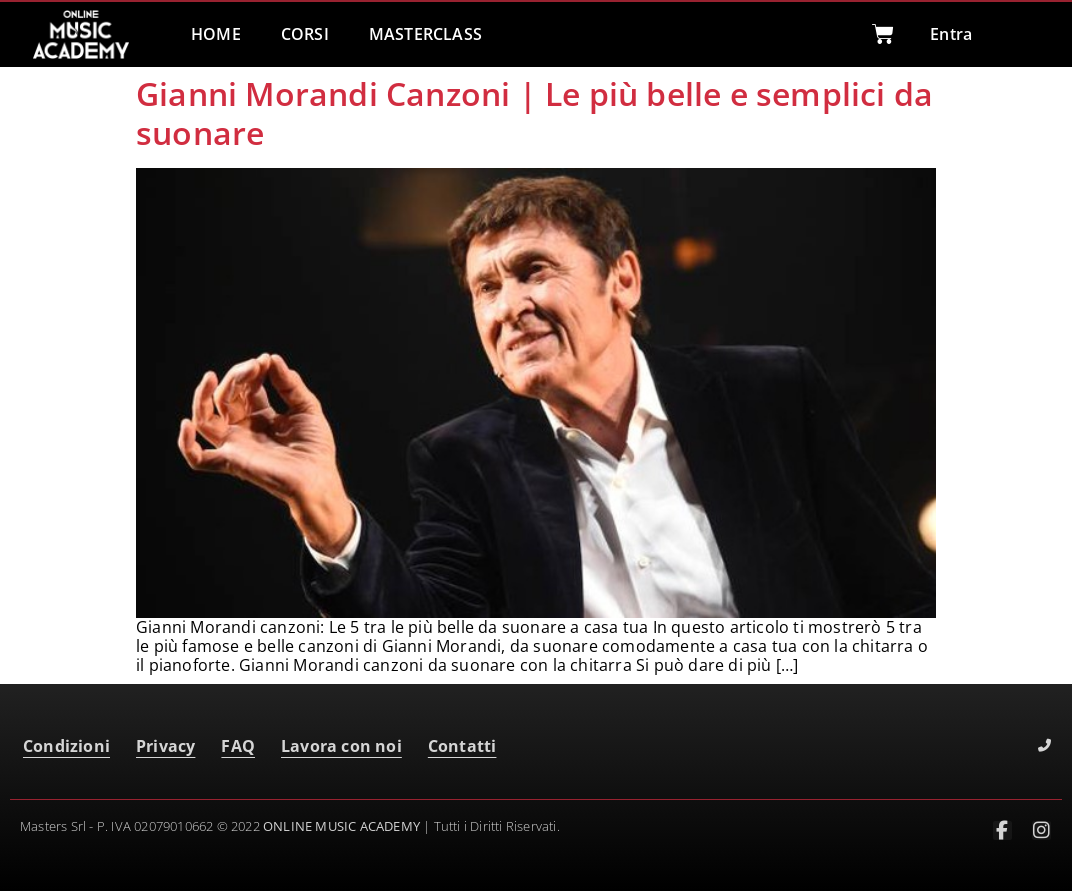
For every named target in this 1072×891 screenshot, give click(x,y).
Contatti (462, 746)
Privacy (165, 746)
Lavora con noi (341, 746)
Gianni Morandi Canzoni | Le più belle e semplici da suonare (534, 112)
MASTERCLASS (425, 34)
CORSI (305, 34)
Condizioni (66, 746)
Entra (951, 34)
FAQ (238, 746)
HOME (216, 34)
